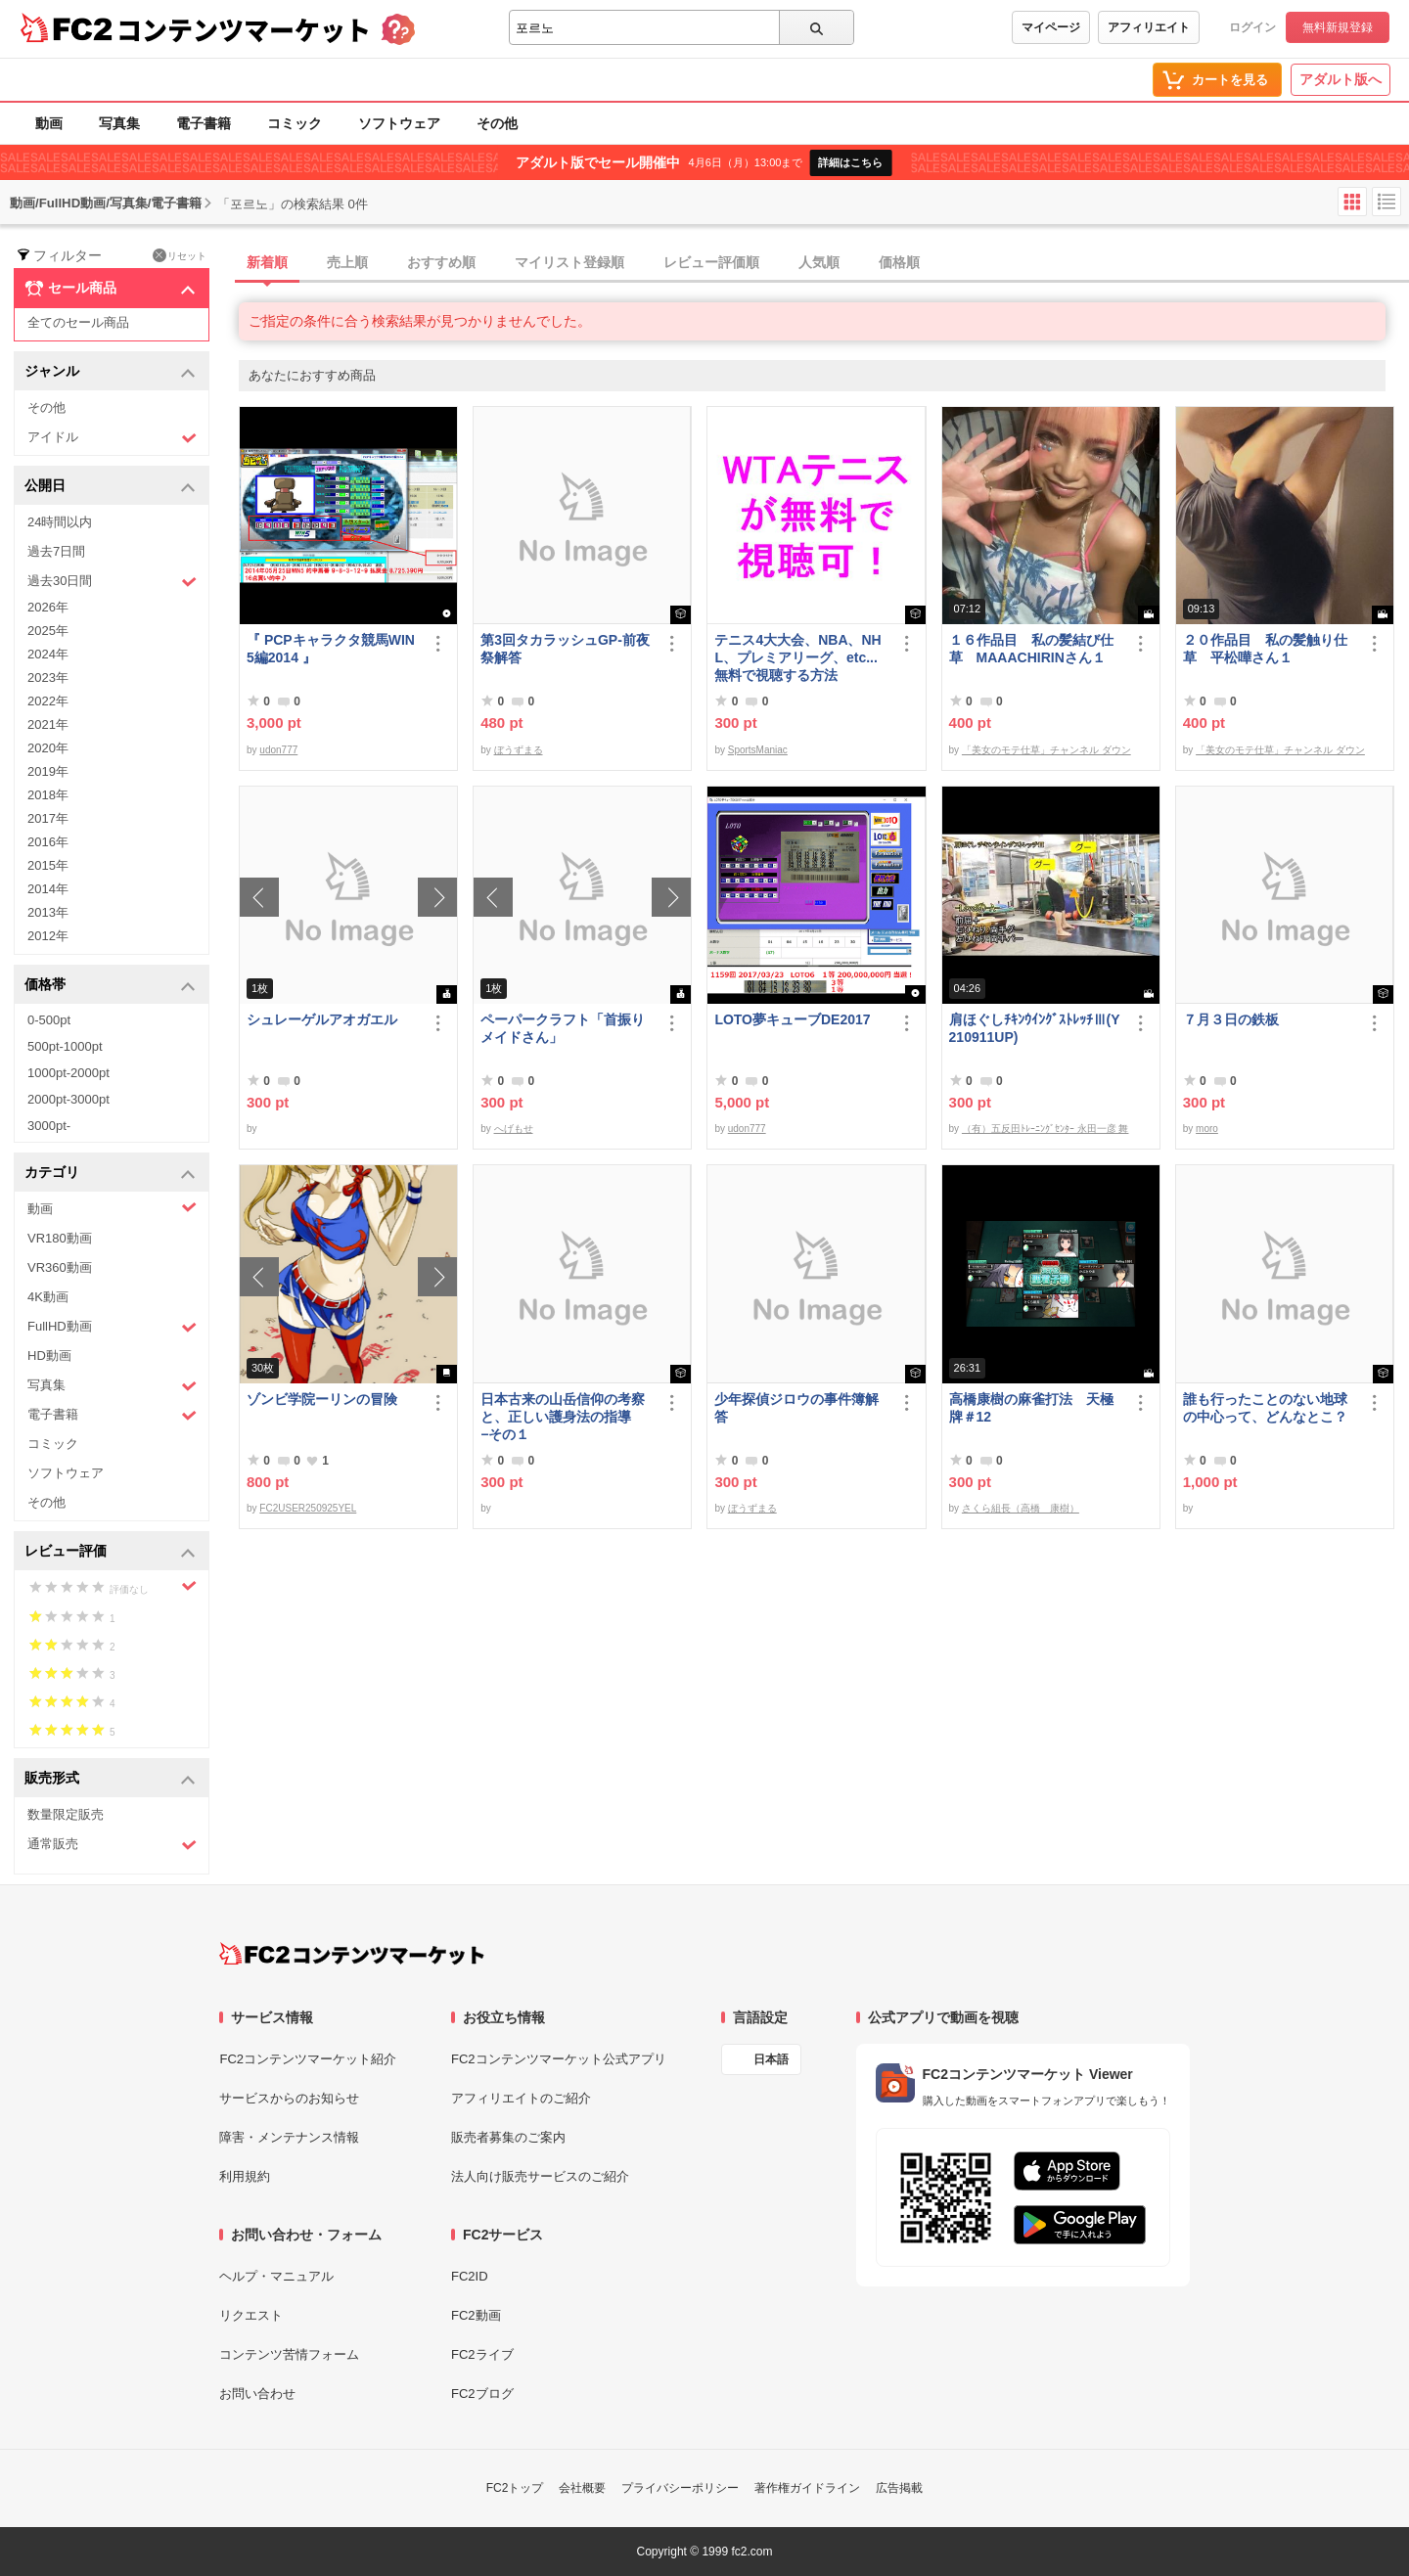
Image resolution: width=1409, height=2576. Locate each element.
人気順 (819, 262)
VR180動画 (59, 1238)
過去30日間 (112, 581)
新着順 (267, 262)
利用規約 (244, 2176)
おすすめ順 (441, 262)
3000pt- (48, 1125)
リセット (179, 255)
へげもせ (513, 1128)
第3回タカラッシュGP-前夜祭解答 (565, 648)
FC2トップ (515, 2488)
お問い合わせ (257, 2393)
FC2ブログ (482, 2393)
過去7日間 (56, 551)
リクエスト (251, 2315)
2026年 (47, 607)
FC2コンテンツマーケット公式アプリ (558, 2059)
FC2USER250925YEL (307, 1508)
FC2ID (469, 2276)
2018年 (47, 795)
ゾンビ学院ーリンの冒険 (322, 1399)
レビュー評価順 (711, 262)
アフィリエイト (1149, 27)
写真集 (119, 123)
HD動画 (49, 1355)
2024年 (47, 654)
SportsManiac (758, 750)
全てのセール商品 (78, 322)
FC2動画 (476, 2315)
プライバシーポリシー (680, 2488)
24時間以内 (59, 522)
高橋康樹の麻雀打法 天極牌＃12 (1031, 1407)
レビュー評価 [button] (110, 1552)
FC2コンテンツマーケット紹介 (307, 2059)
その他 (497, 123)
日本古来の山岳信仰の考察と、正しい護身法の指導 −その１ (562, 1416)
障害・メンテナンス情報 (289, 2137)
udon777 (278, 750)
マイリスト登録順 (569, 262)
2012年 (47, 935)
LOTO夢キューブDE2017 (799, 1019)
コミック (294, 123)
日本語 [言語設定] (771, 2059)
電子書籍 (203, 123)
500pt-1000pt (65, 1046)
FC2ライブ (482, 2354)
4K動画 (47, 1296)
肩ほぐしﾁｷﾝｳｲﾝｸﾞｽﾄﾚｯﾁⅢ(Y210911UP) (1034, 1028)
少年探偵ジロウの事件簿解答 (796, 1407)
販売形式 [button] (110, 1779)
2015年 (47, 865)
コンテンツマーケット (243, 29)
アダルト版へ (1340, 79)
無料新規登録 (1337, 27)
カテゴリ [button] (110, 1173)
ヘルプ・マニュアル (276, 2276)
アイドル (112, 437)
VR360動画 (59, 1267)
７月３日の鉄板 (1231, 1019)
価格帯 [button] (110, 985)
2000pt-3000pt (68, 1099)
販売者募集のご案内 (508, 2137)
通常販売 (112, 1844)
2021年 (47, 724)
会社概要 (582, 2488)
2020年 (47, 748)
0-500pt (48, 1020)
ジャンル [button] (110, 372)
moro (1207, 1128)
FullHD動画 (112, 1327)
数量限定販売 (65, 1814)
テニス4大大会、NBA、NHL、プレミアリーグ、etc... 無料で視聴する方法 (797, 657)
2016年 (47, 842)
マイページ (1051, 27)
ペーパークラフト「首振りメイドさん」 (562, 1028)
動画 (49, 123)
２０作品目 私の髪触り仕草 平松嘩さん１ (1265, 648)
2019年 (47, 771)
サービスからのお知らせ (289, 2098)
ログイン (1252, 27)
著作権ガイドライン (807, 2488)
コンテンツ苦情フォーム (289, 2354)
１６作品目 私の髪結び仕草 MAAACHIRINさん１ (1031, 648)
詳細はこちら (850, 162)
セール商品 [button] (110, 288)
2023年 (47, 677)
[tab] (824, 263)
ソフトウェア (399, 123)
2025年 (47, 630)
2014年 (47, 888)
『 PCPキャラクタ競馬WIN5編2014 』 (331, 648)
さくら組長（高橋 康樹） (1020, 1508)
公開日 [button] (110, 486)
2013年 (47, 912)
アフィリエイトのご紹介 (521, 2098)
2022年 (47, 701)
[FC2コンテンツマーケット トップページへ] (351, 1953)
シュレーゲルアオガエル (322, 1019)
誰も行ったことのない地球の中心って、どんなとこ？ (1265, 1407)
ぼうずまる (518, 750)
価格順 (899, 262)
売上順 (347, 262)
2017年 (47, 818)
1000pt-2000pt (68, 1072)
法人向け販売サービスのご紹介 (540, 2176)
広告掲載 (899, 2488)
